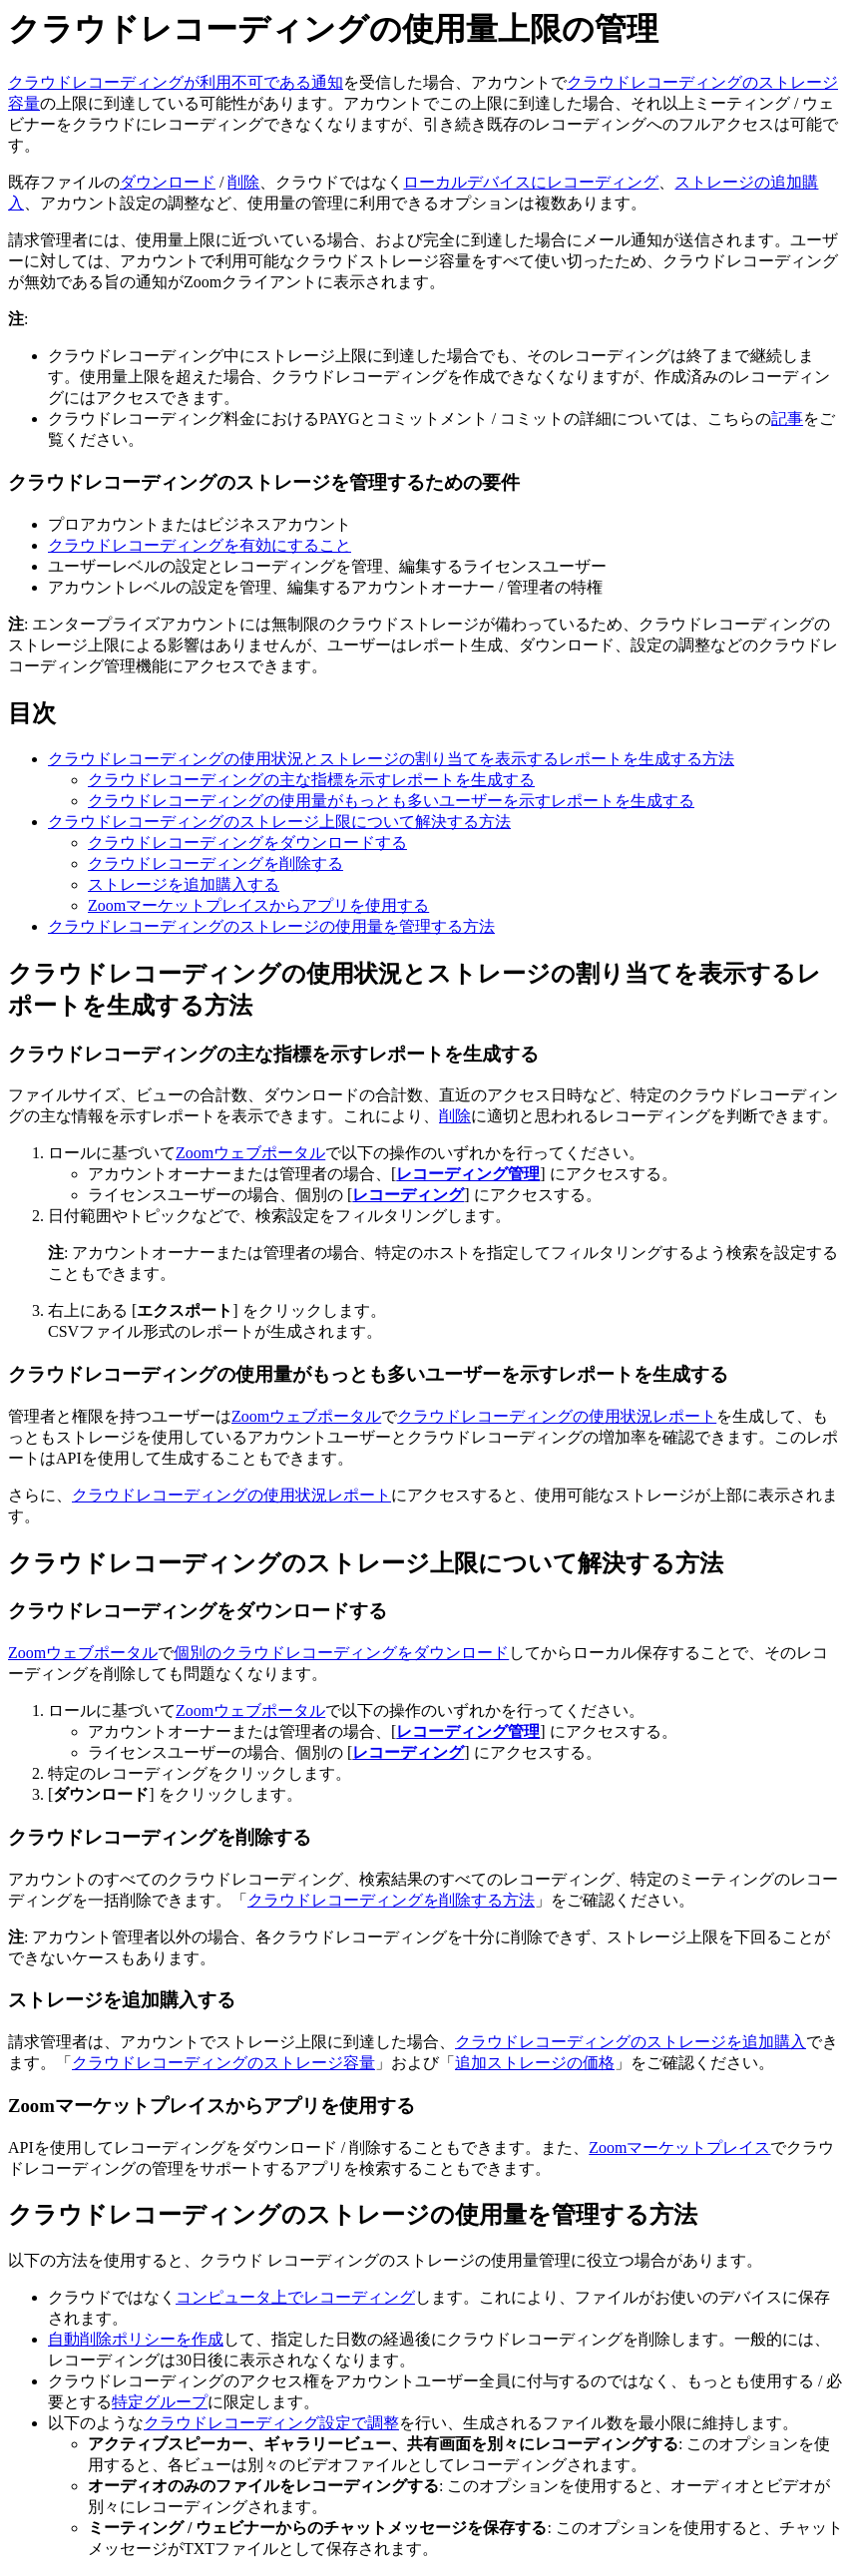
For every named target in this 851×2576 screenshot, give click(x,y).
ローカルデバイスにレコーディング (530, 182)
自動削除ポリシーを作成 (135, 2339)
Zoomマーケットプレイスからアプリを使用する (258, 905)
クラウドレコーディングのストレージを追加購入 (630, 2041)
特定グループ (160, 2401)
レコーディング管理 (468, 1173)
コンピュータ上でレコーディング (295, 2297)
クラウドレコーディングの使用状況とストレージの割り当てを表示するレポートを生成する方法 (391, 758)
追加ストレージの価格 (535, 2062)
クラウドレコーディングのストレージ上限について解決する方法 (279, 821)
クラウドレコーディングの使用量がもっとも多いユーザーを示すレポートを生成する (391, 800)
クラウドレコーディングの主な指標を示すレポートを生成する (311, 779)
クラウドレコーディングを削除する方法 (391, 1900)
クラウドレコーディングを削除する (215, 863)
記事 (787, 418)
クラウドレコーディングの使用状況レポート (556, 1416)
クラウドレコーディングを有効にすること (199, 545)
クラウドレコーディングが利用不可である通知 (175, 82)
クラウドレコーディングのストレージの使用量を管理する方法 (271, 926)
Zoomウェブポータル (250, 1152)
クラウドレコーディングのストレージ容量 (223, 2062)
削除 (243, 182)
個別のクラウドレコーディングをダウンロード (341, 1652)
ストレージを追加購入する (183, 884)
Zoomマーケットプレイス (679, 2147)
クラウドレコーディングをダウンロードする (247, 842)
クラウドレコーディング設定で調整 (271, 2422)
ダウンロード (167, 182)
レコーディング (408, 1194)
